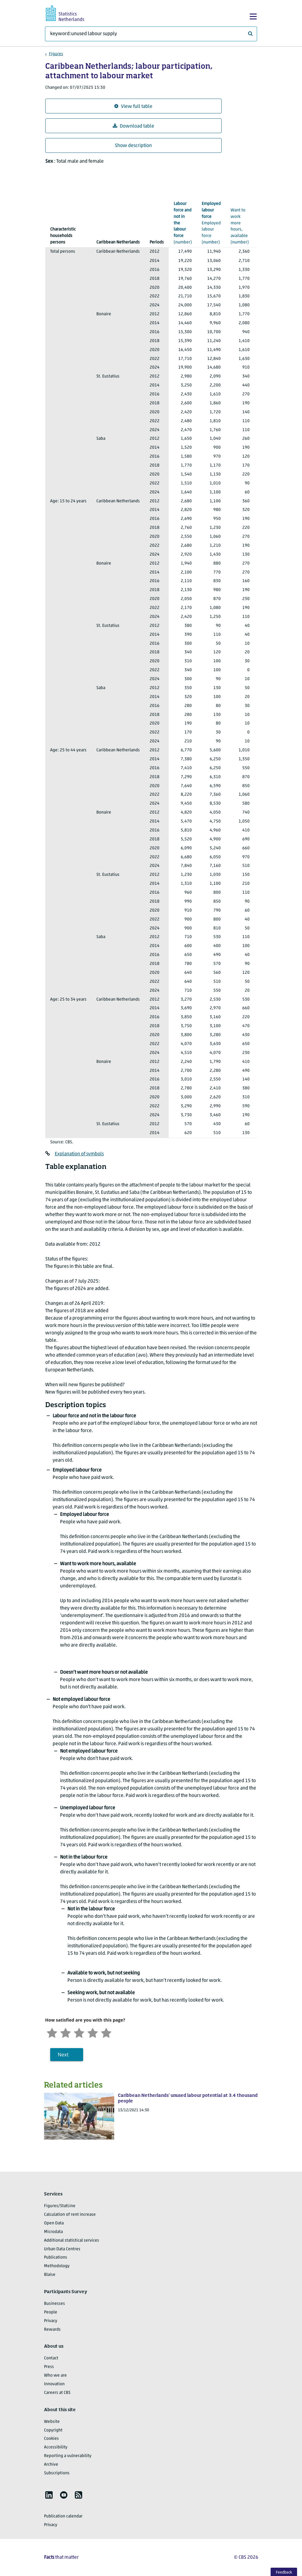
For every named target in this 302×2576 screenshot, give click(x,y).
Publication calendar (63, 2516)
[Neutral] (79, 2032)
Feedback (284, 2572)
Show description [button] (133, 145)
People (50, 2312)
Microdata (53, 2232)
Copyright (53, 2430)
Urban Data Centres (62, 2249)
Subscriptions (57, 2473)
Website (52, 2422)
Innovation (54, 2384)
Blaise (49, 2275)
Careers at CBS (57, 2393)
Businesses (54, 2304)
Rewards (52, 2330)
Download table (133, 126)
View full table (133, 106)
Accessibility (55, 2447)
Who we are (55, 2376)
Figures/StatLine (59, 2206)
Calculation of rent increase (70, 2215)
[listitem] (49, 2495)
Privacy (50, 2321)
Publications (55, 2258)
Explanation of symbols (79, 1154)
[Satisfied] (92, 2032)
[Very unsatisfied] (52, 2032)
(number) (183, 222)
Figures (56, 54)
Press (49, 2367)
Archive (51, 2465)
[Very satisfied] (106, 2032)
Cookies (51, 2439)
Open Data (54, 2223)
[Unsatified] (65, 2032)
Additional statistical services (71, 2241)
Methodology (57, 2266)
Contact (51, 2358)
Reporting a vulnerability (67, 2456)
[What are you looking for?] (151, 34)
